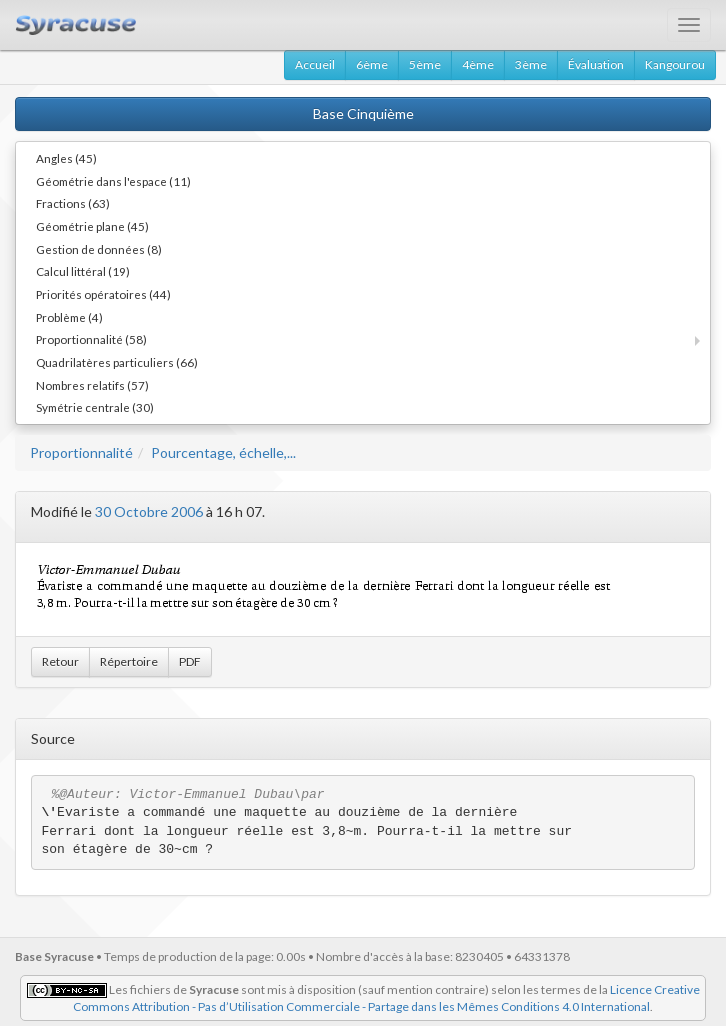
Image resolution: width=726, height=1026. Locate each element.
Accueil (315, 64)
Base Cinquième (363, 113)
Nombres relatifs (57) (92, 385)
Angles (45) (66, 158)
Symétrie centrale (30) (95, 407)
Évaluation (596, 64)
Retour (60, 661)
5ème (425, 64)
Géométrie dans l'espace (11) (113, 181)
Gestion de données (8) (99, 249)
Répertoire (129, 661)
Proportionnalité (81, 452)
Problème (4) (69, 317)
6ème (372, 64)
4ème (478, 64)
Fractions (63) (73, 203)
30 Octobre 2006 (149, 511)
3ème (531, 64)
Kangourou (675, 64)
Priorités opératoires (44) (103, 294)
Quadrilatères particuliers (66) (117, 362)
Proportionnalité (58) (91, 339)
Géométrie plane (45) (92, 226)
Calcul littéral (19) (83, 271)
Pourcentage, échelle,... (223, 452)
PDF (190, 661)
